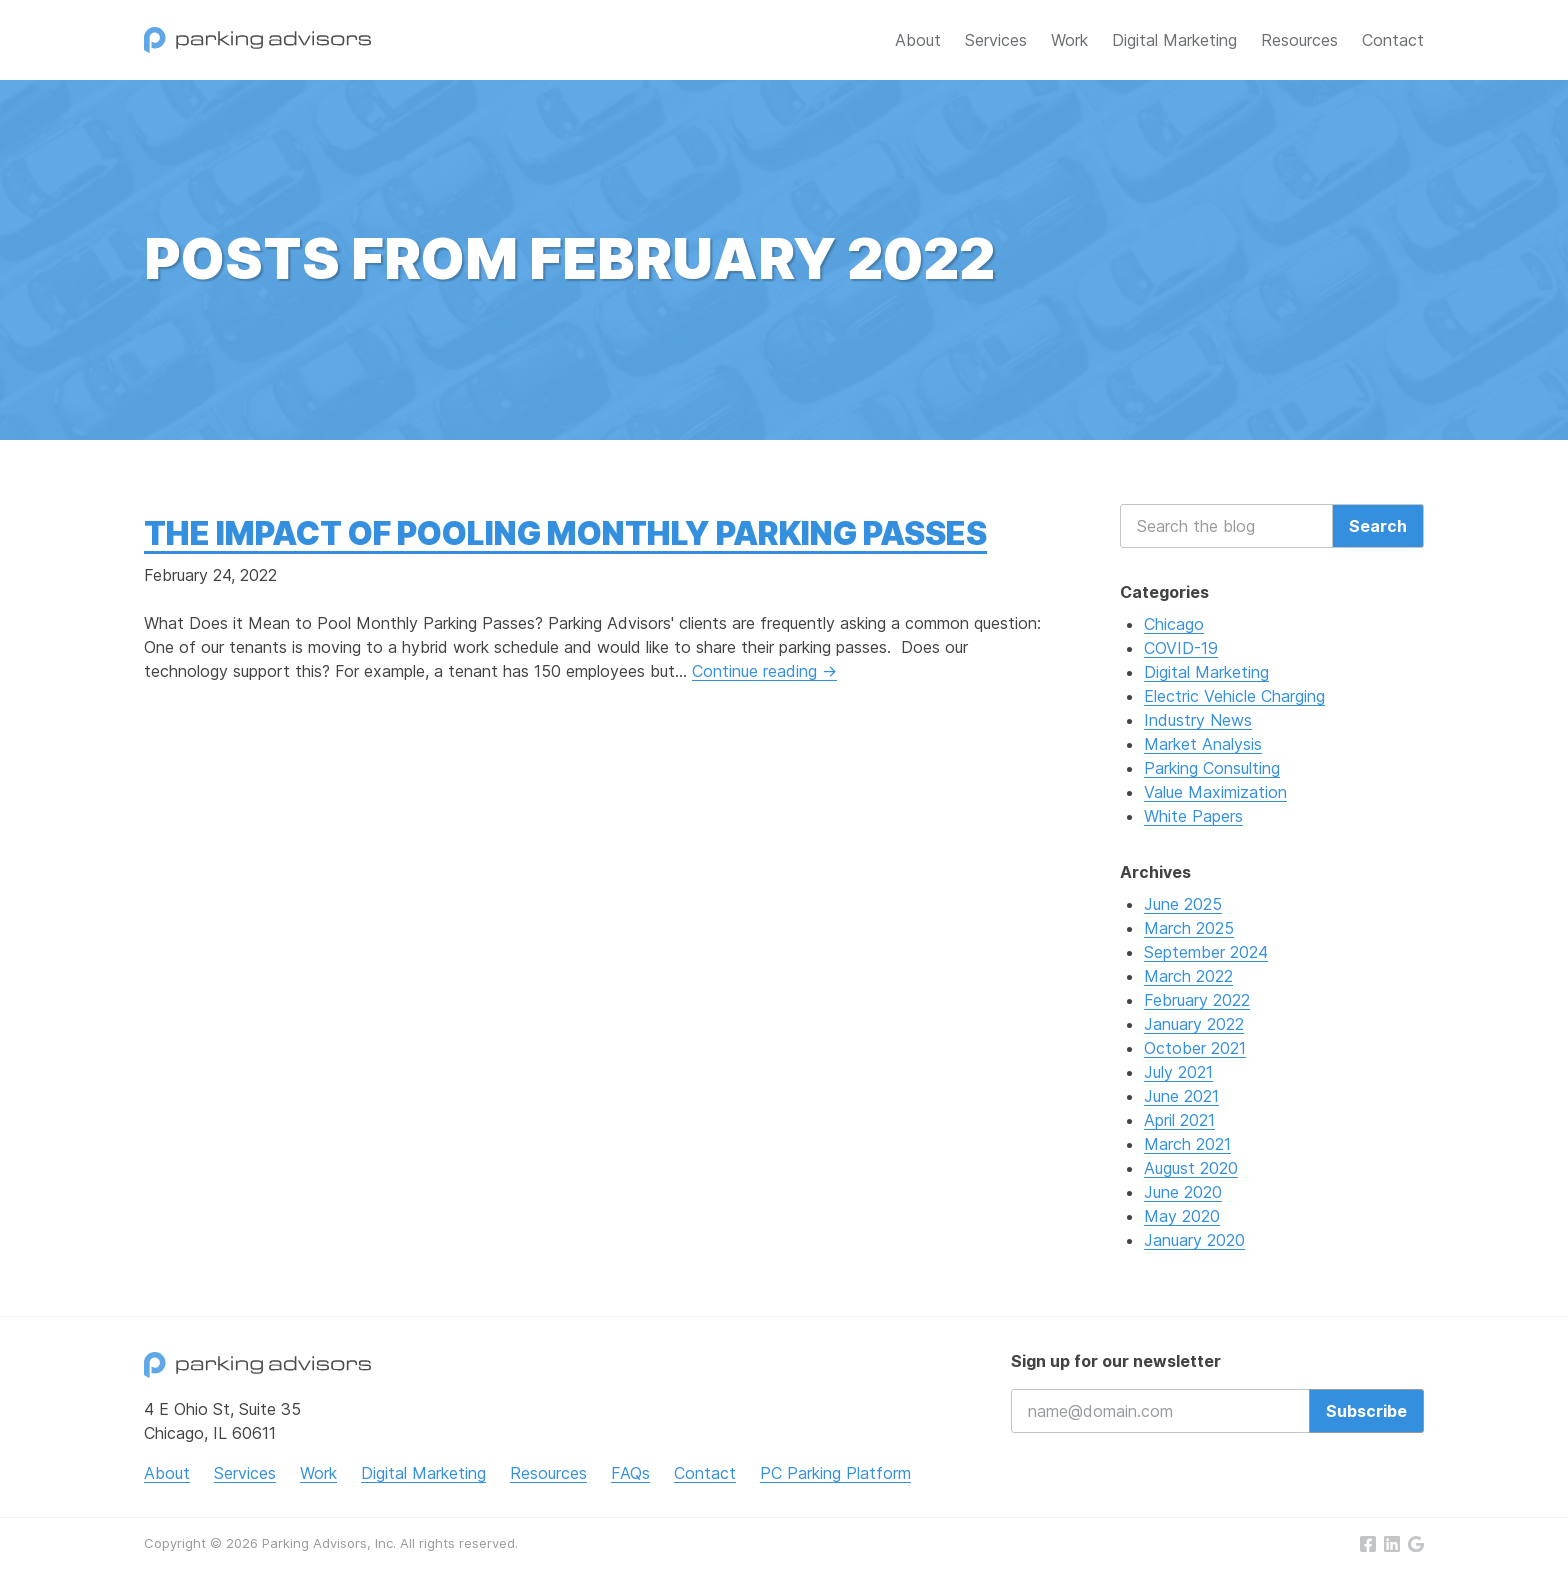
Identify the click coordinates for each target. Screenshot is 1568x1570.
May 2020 (1182, 1216)
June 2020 (1183, 1192)
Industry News (1198, 720)
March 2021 (1187, 1144)
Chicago (1174, 624)
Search (1378, 526)
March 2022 (1188, 976)
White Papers (1193, 816)
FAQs (630, 1473)
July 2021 (1178, 1072)
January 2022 (1194, 1024)
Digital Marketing (1174, 40)
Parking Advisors (257, 40)
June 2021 (1181, 1096)
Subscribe (1366, 1411)
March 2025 (1189, 928)
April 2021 (1179, 1120)
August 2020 (1191, 1168)
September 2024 (1206, 952)
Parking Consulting (1212, 768)
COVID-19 (1181, 648)
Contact (1393, 40)
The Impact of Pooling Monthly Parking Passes (565, 533)
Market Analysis (1203, 744)
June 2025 (1183, 904)
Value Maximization (1215, 792)
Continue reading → (764, 671)
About (918, 40)
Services (996, 40)
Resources (1299, 40)
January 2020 (1194, 1240)
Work (1069, 40)
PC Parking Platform (835, 1473)
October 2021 (1195, 1048)
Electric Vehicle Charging (1234, 696)
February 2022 (1197, 1000)
